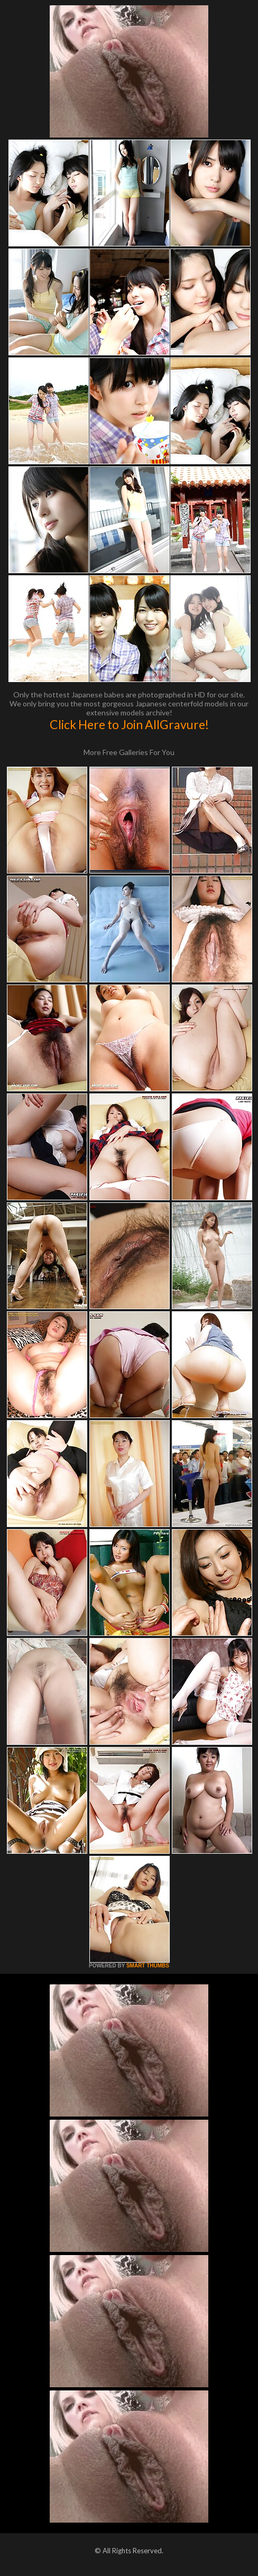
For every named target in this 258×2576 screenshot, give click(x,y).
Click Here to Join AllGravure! (129, 724)
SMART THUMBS (147, 1965)
